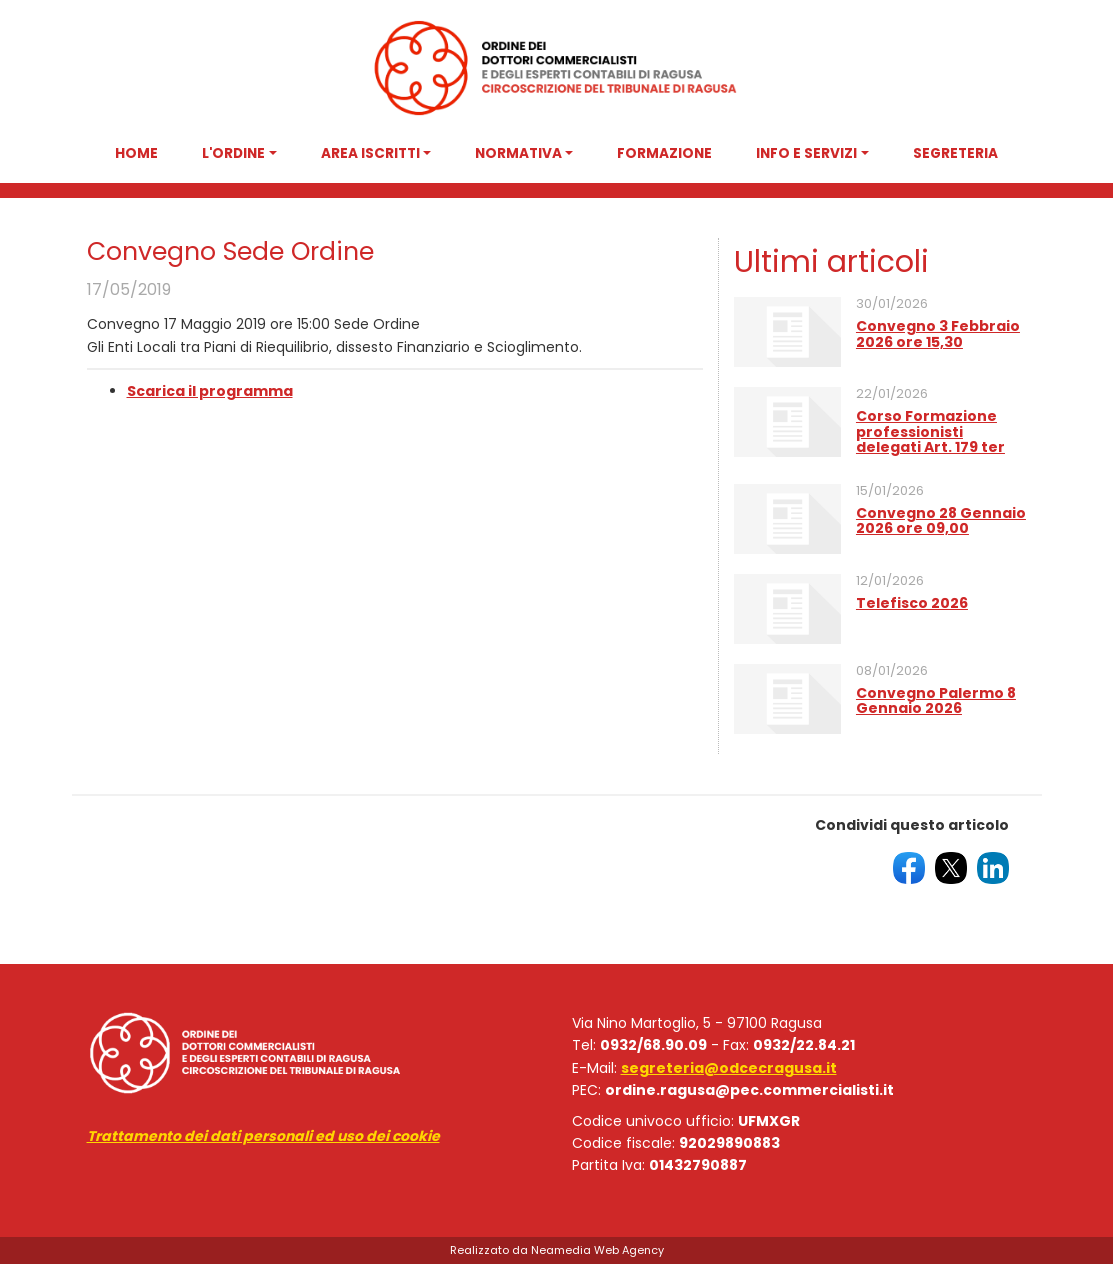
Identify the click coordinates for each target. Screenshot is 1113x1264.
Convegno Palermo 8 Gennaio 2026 (936, 700)
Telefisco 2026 (912, 603)
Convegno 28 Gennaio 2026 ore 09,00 (941, 520)
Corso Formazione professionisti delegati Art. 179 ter (930, 431)
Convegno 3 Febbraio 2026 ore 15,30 (938, 333)
